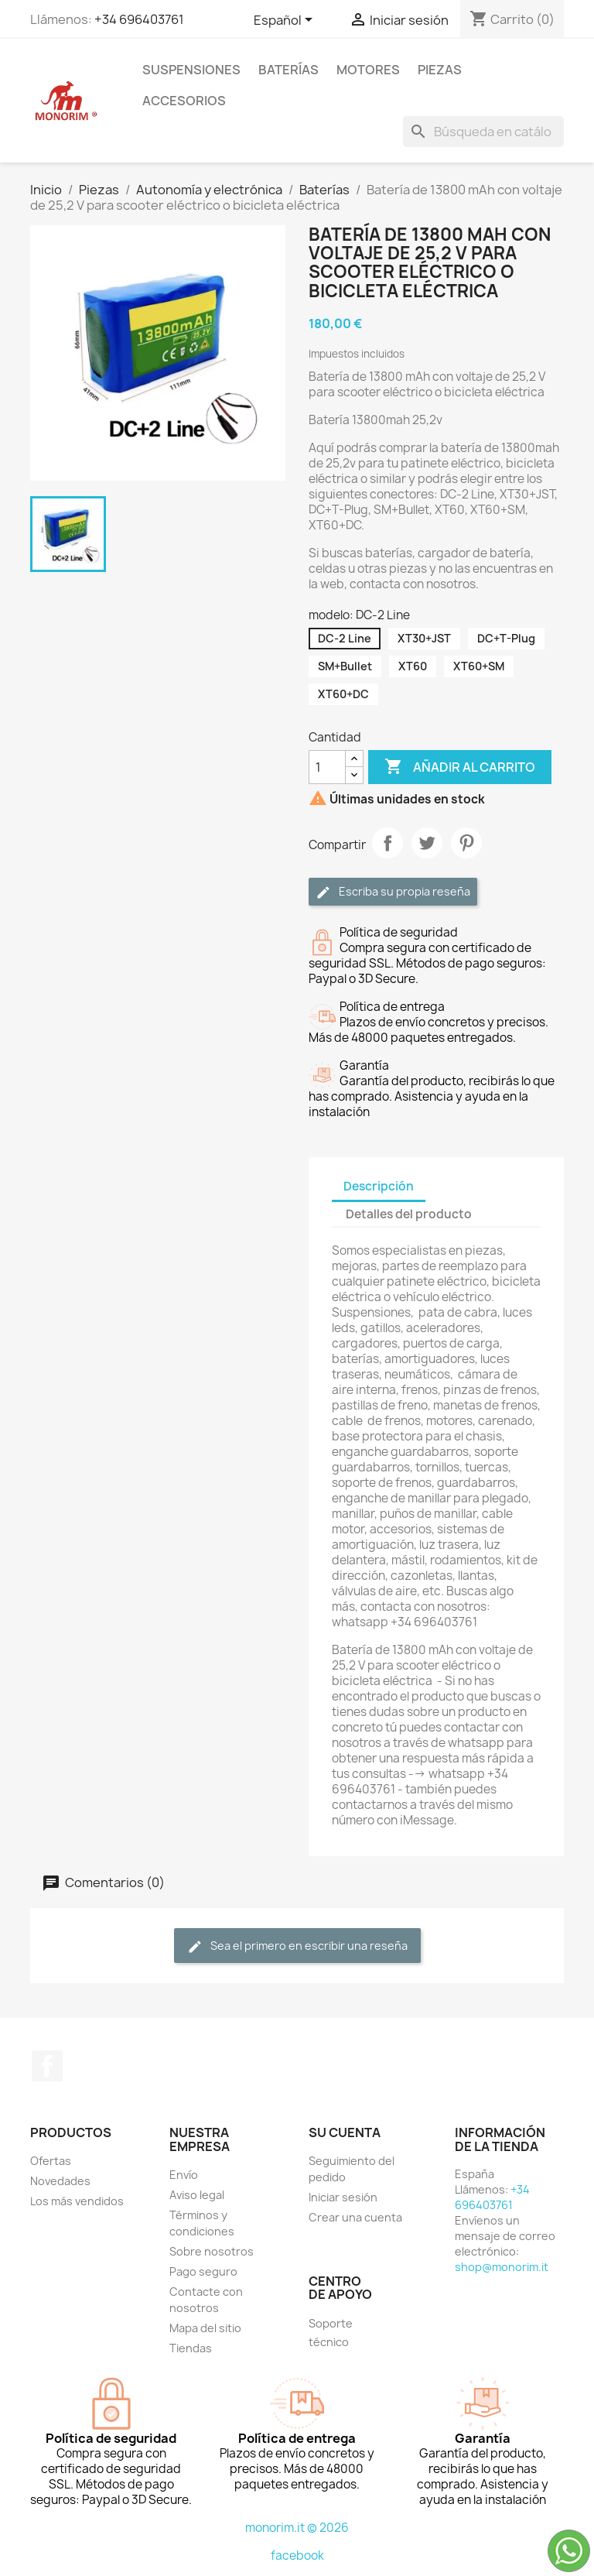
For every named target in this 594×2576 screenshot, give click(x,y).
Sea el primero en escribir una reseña (297, 1946)
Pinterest (466, 842)
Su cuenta (345, 2132)
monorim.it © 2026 (297, 2527)
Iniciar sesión (343, 2197)
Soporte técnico (331, 2332)
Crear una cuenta (355, 2217)
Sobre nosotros (211, 2251)
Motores (368, 69)
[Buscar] (483, 131)
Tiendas (190, 2348)
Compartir (387, 842)
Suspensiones (191, 69)
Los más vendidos (77, 2201)
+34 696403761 (139, 19)
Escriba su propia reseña (393, 892)
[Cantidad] (327, 767)
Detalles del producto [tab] (409, 1214)
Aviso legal (196, 2194)
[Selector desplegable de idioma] (286, 21)
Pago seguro (203, 2271)
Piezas (440, 69)
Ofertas (50, 2160)
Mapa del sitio (205, 2328)
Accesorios (184, 100)
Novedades (60, 2181)
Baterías (288, 69)
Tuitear (426, 842)
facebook (297, 2555)
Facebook (47, 2065)
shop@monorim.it (501, 2266)
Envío (183, 2174)
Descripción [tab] (378, 1186)
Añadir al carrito (459, 767)
